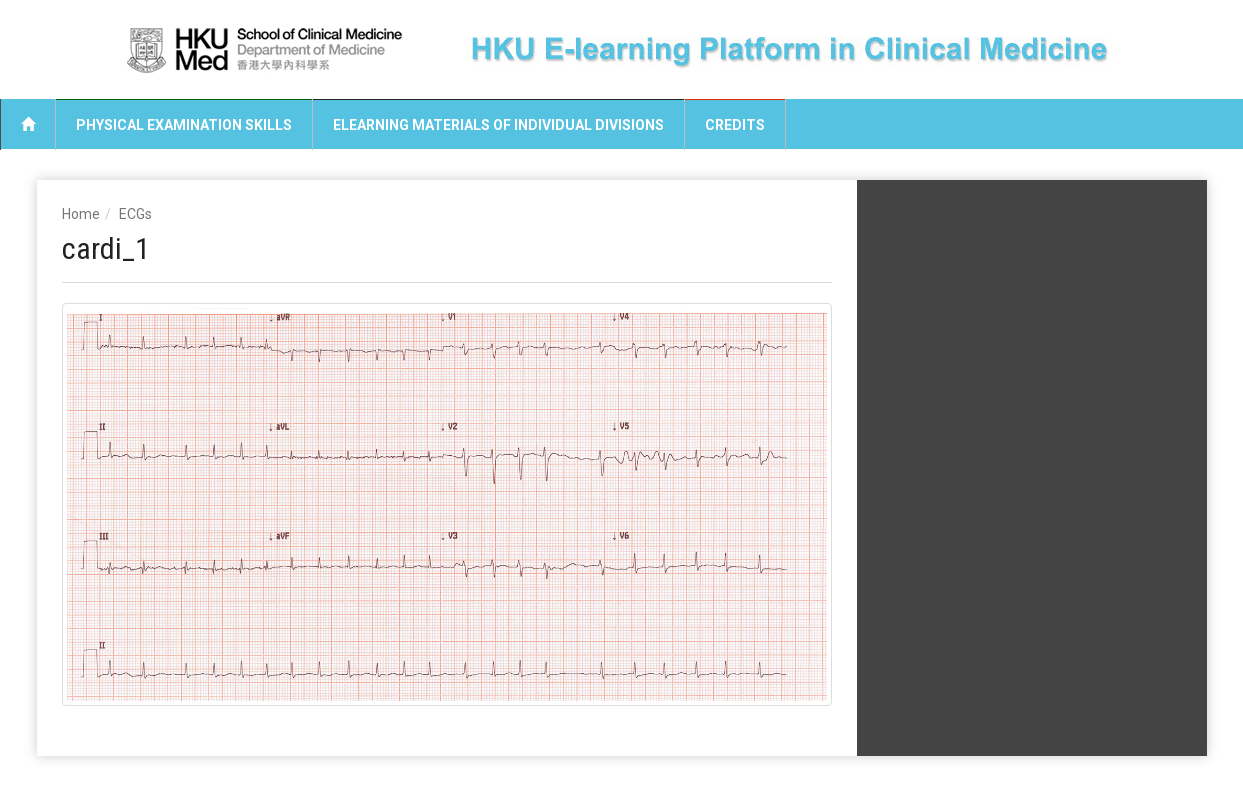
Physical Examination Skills (184, 125)
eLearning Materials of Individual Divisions (498, 125)
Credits (735, 125)
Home (81, 214)
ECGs (135, 214)
